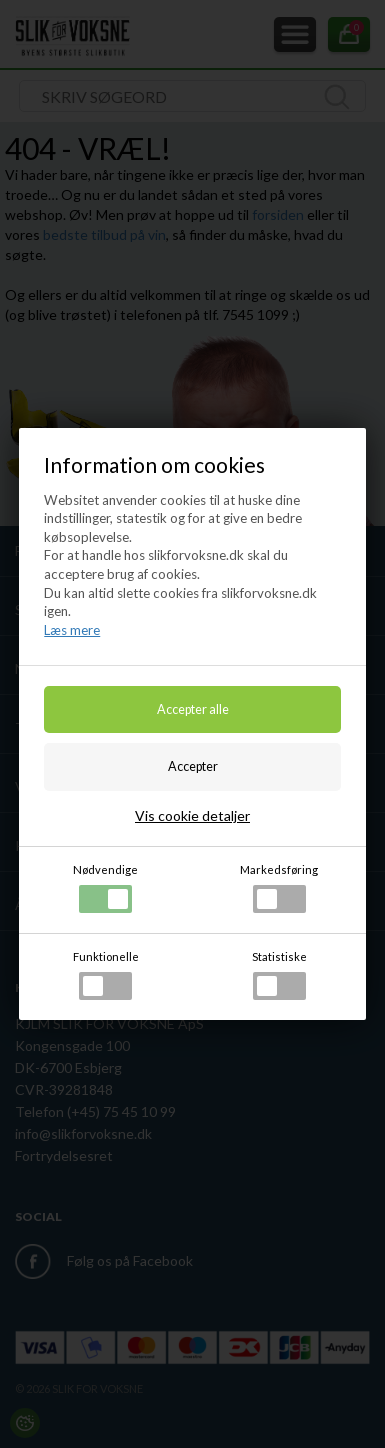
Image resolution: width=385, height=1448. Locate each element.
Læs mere (72, 630)
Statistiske (279, 975)
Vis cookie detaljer (192, 815)
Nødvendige (105, 888)
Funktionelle (106, 975)
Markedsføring (279, 888)
